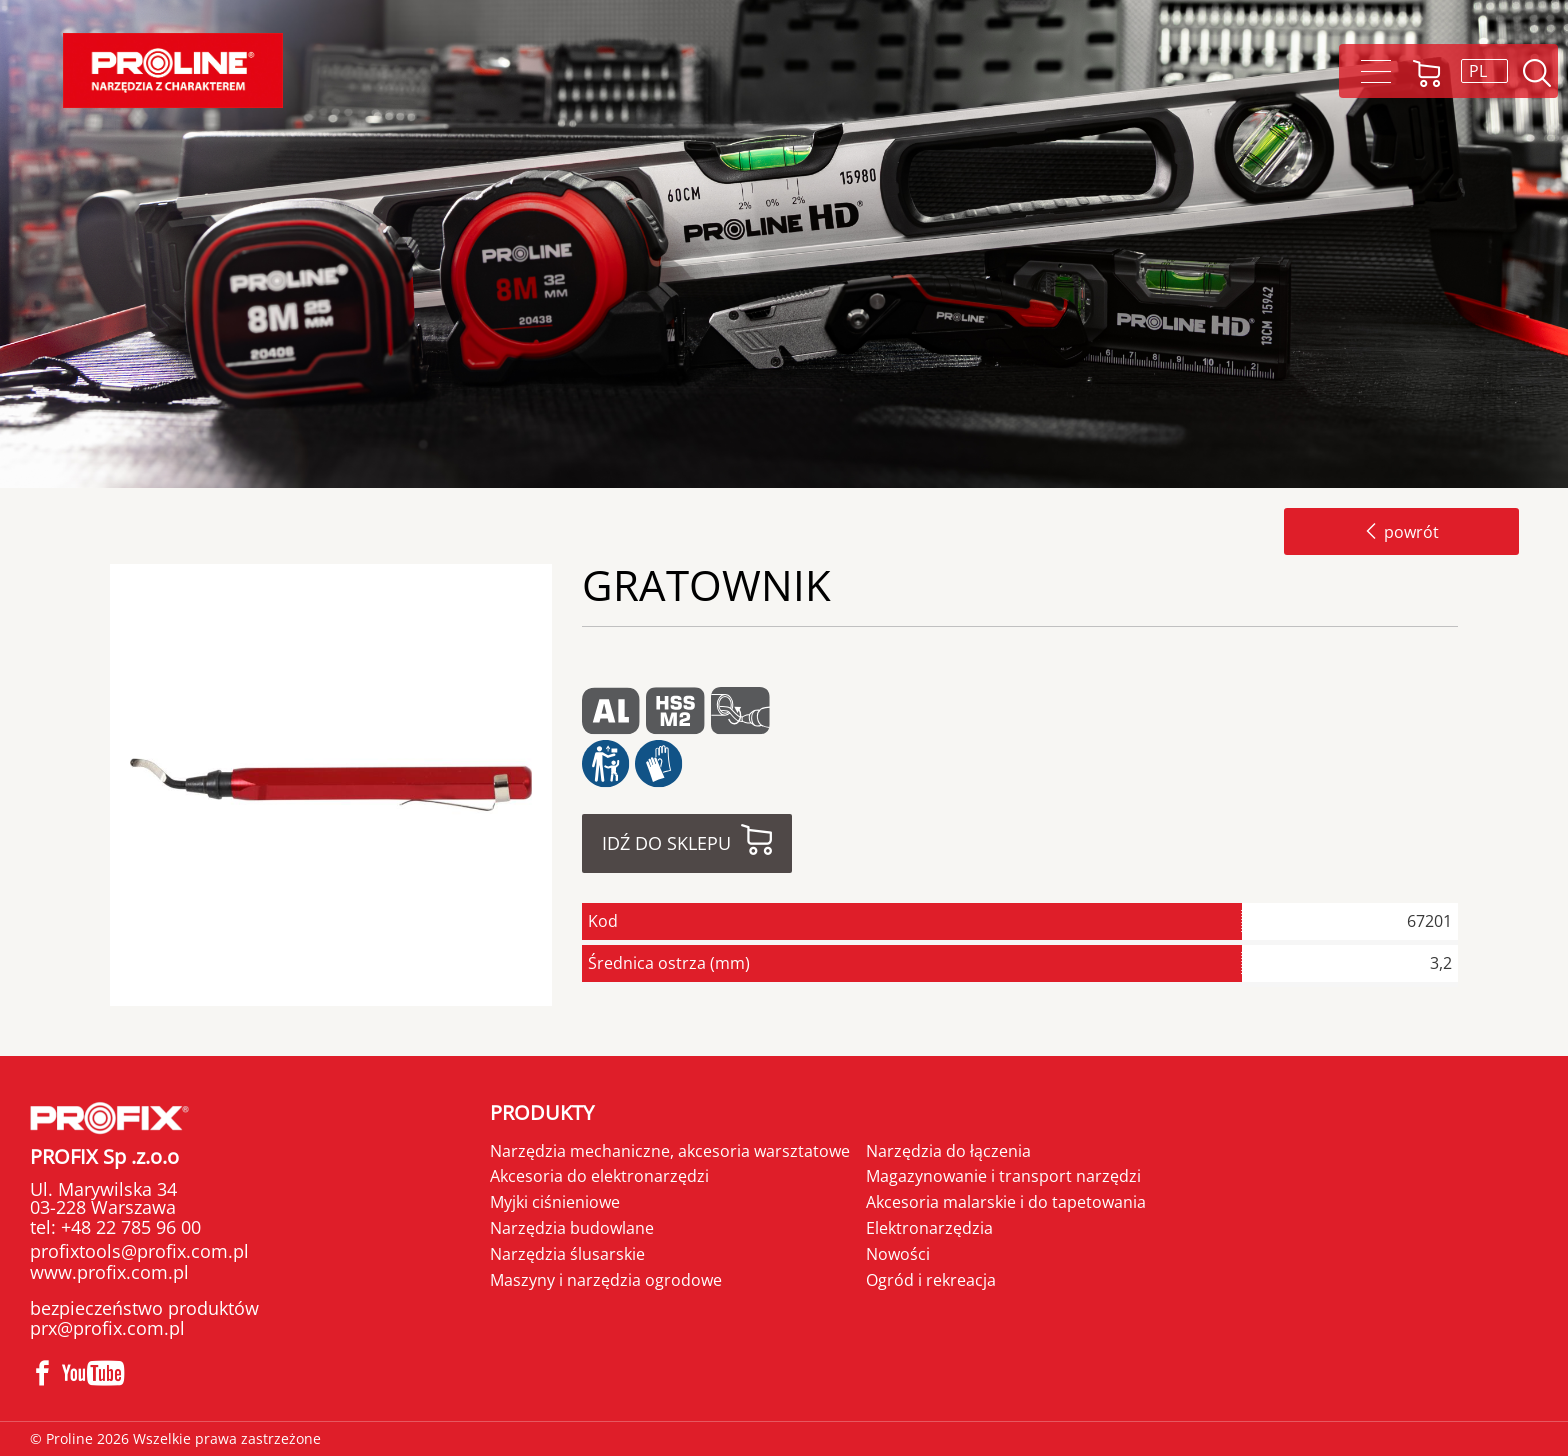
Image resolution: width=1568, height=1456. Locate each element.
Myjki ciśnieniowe (555, 1202)
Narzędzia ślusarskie (567, 1254)
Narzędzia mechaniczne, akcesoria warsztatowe (670, 1151)
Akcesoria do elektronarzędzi (599, 1176)
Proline (173, 70)
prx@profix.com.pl (107, 1328)
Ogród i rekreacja (931, 1280)
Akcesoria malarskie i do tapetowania (1006, 1202)
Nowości (898, 1254)
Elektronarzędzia (929, 1228)
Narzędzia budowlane (572, 1228)
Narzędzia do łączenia (948, 1151)
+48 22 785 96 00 (128, 1227)
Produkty (542, 1112)
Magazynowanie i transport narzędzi (1003, 1176)
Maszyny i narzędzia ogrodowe (606, 1280)
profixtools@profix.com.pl (139, 1251)
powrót (1401, 532)
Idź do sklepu (666, 843)
